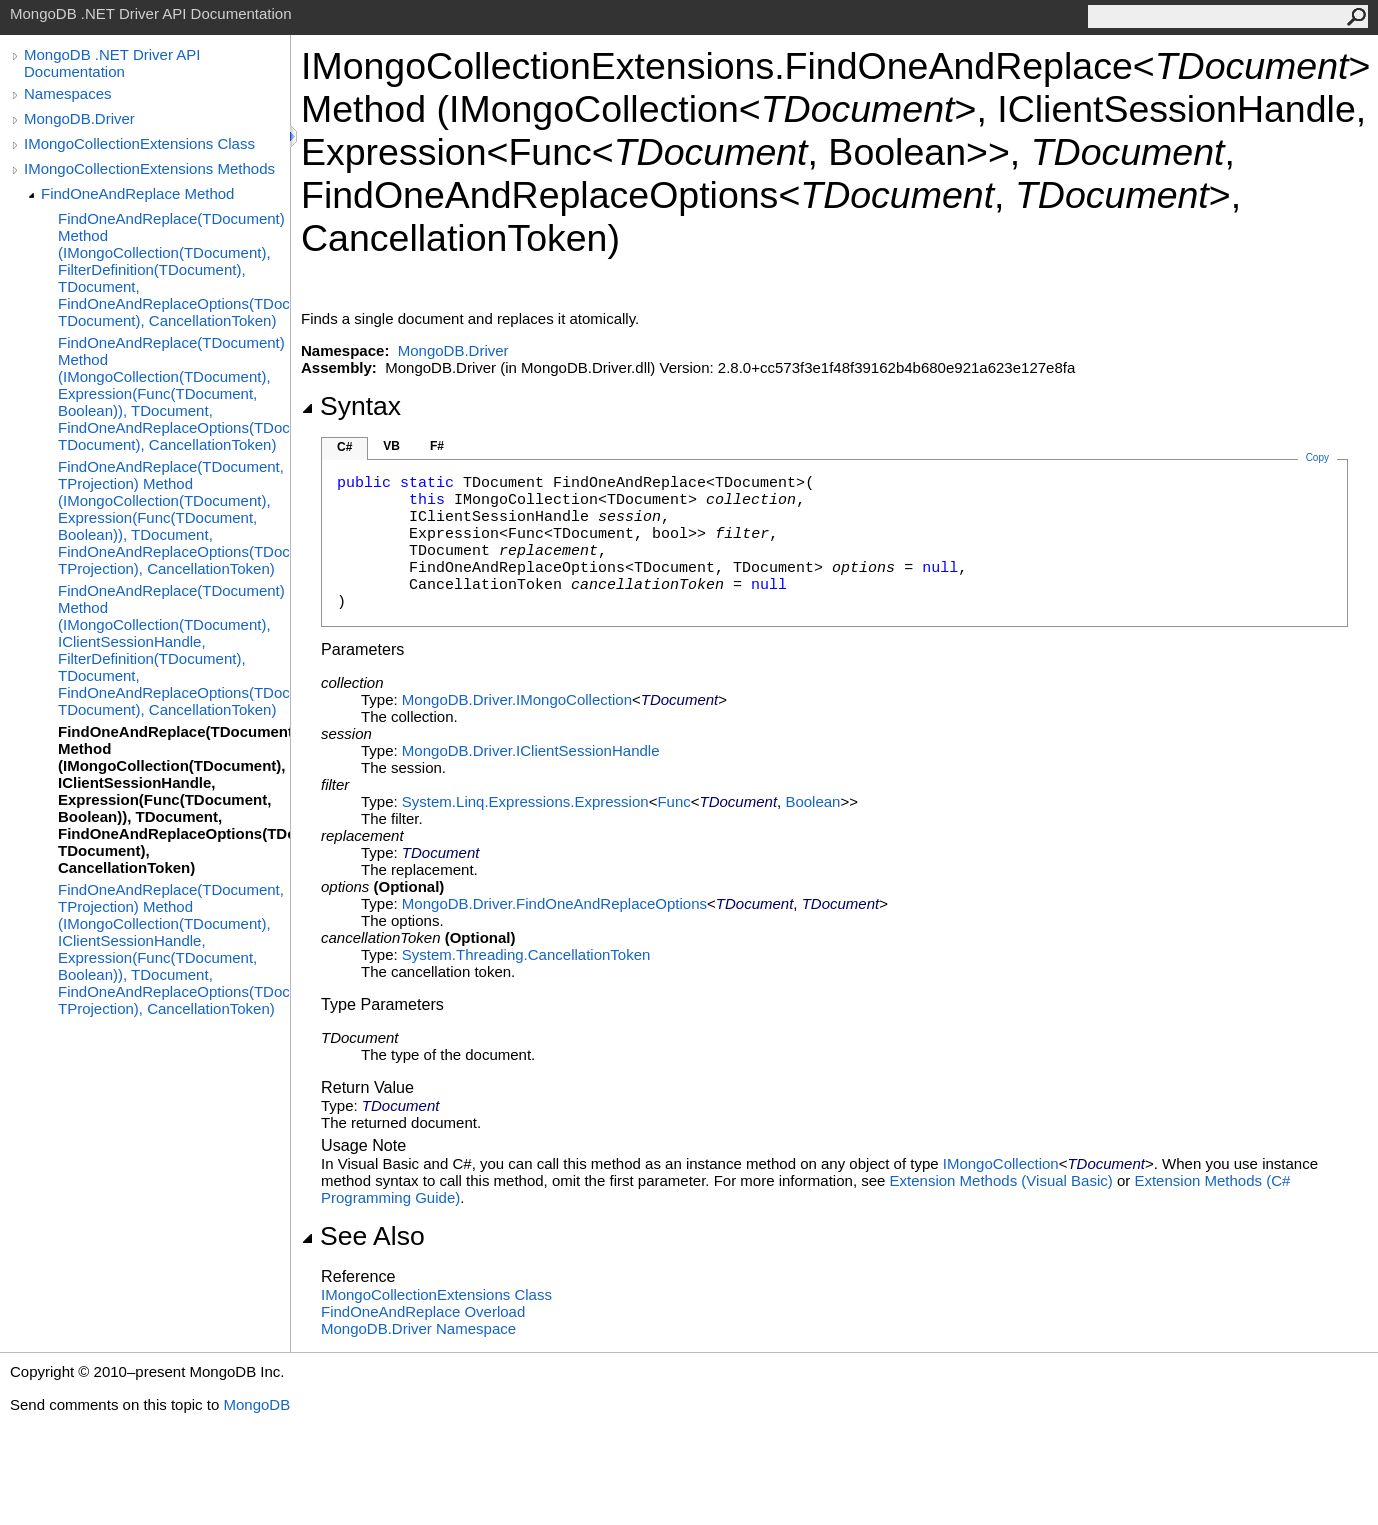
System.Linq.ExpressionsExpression (525, 801)
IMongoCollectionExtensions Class (139, 143)
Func (673, 801)
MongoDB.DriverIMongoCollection (517, 699)
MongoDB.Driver (79, 118)
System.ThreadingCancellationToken (526, 954)
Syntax (351, 406)
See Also (363, 1236)
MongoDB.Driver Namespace (418, 1328)
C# (344, 447)
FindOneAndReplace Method (137, 193)
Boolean (812, 801)
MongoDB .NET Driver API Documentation (112, 63)
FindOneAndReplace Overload (423, 1311)
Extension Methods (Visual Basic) (1001, 1180)
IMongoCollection (1001, 1163)
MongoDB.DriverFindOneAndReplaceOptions (554, 903)
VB (391, 446)
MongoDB (256, 1404)
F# (437, 446)
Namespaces (68, 93)
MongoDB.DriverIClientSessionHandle (531, 750)
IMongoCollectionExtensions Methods (149, 168)
